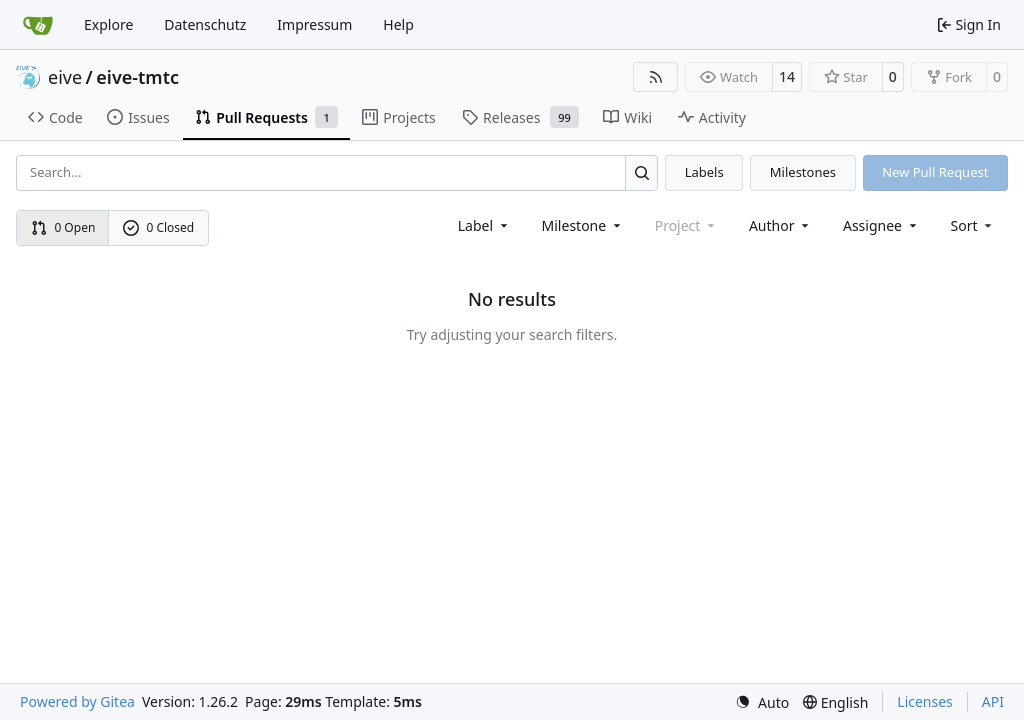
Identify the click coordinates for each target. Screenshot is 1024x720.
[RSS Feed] (656, 77)
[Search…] (641, 172)
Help (398, 24)
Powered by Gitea (77, 701)
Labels (704, 172)
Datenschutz (205, 24)
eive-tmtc (137, 77)
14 (787, 76)
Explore (108, 24)
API (993, 701)
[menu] (973, 225)
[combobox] (484, 225)
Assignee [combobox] (881, 225)
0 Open (63, 227)
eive (65, 77)
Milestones (803, 172)
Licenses (925, 701)
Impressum (314, 24)
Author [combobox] (780, 225)
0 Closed (159, 227)
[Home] (38, 25)
